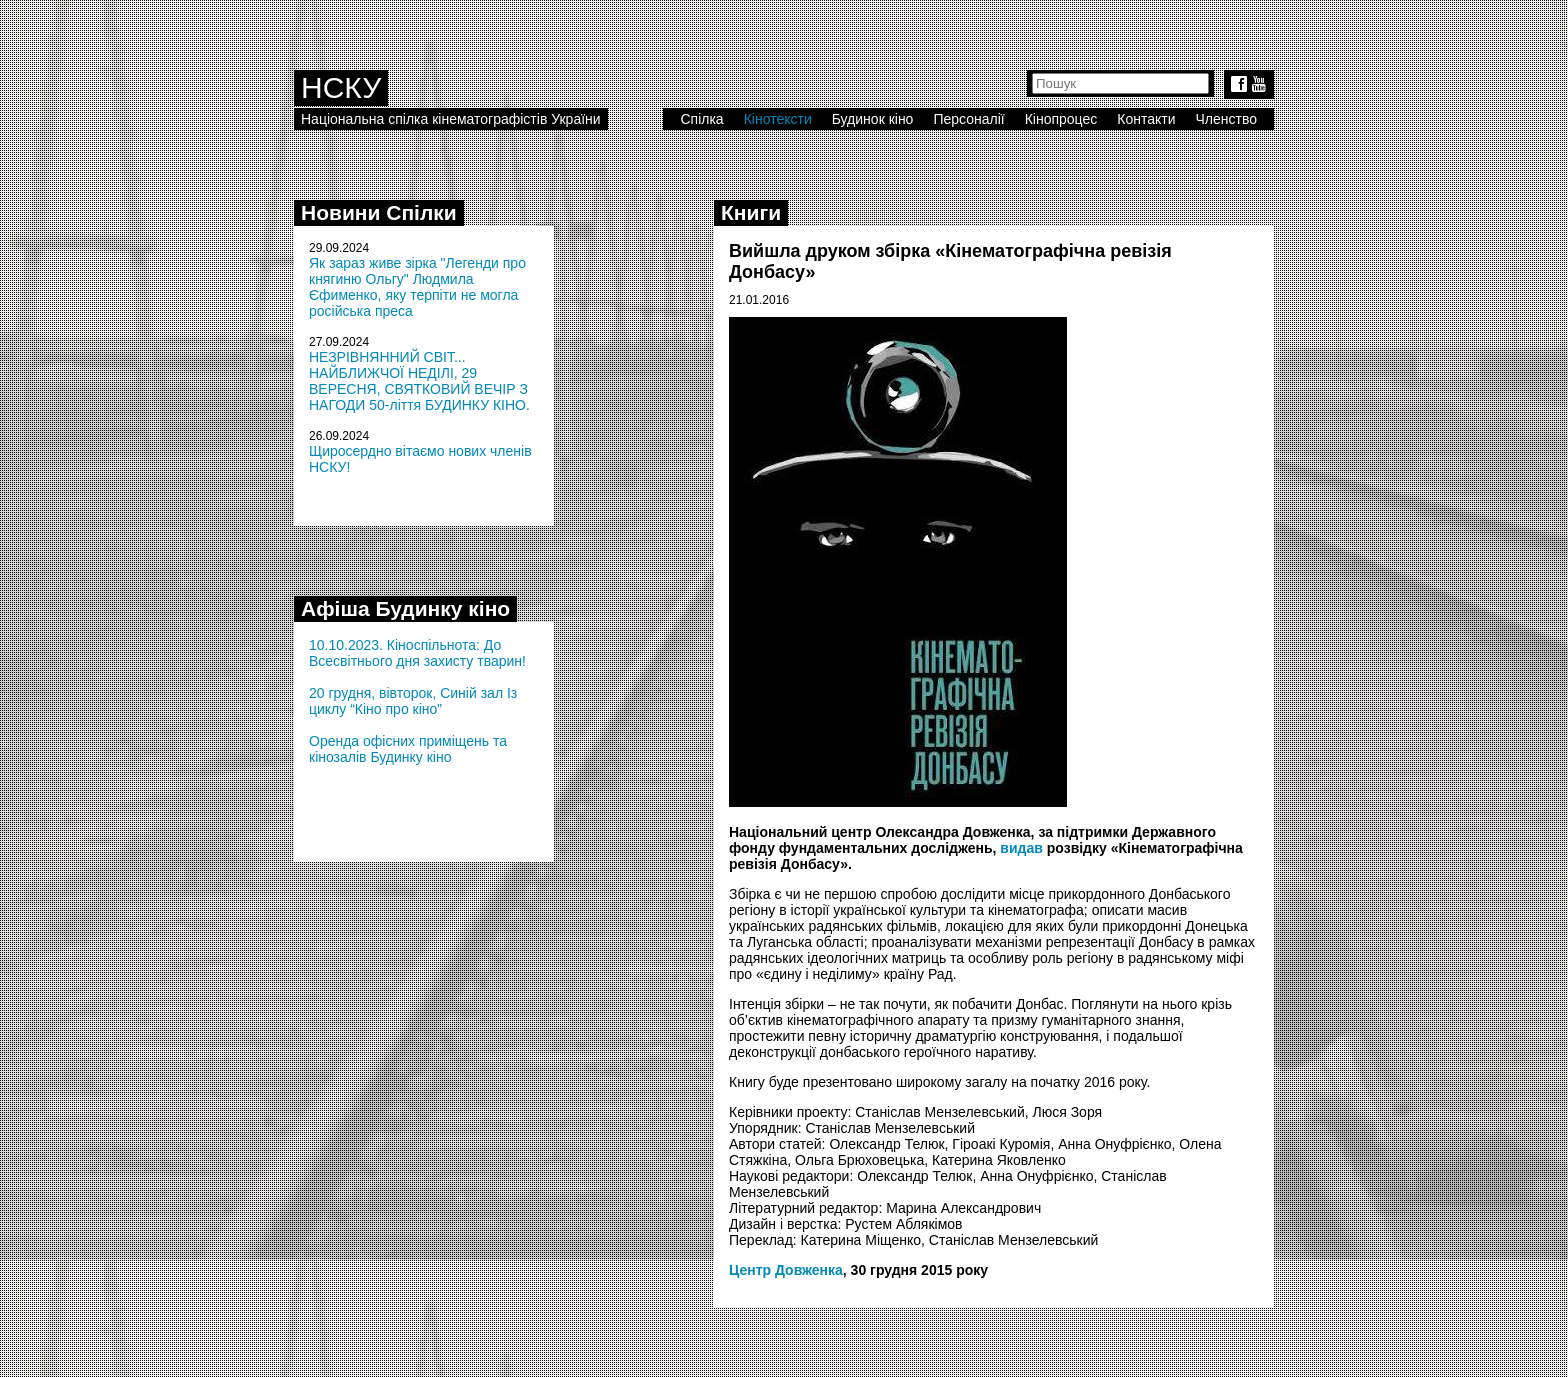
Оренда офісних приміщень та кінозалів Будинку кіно (408, 749)
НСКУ (341, 87)
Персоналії (968, 119)
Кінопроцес (1061, 119)
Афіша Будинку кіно (405, 608)
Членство (1227, 119)
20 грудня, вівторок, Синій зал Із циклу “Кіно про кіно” (413, 701)
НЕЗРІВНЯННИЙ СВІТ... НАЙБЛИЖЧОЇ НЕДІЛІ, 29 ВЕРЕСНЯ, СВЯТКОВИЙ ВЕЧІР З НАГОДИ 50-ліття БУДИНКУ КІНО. (419, 381)
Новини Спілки (379, 212)
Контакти (1146, 119)
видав (1021, 848)
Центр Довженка (786, 1270)
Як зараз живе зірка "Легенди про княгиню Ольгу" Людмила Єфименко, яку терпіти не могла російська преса (417, 287)
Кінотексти (778, 119)
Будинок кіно (873, 119)
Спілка (701, 119)
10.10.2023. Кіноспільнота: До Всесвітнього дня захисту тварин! (417, 653)
